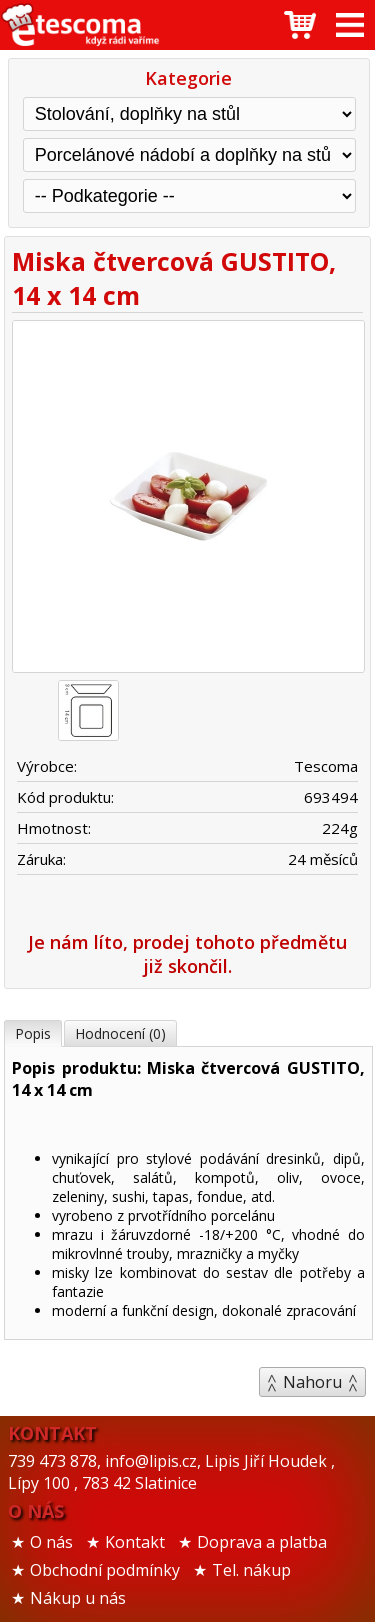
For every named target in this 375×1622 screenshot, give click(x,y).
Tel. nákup (251, 1570)
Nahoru (312, 1382)
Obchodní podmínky (105, 1570)
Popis (33, 1033)
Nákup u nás (78, 1598)
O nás (51, 1542)
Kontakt (135, 1542)
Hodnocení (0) (120, 1033)
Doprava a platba (262, 1542)
